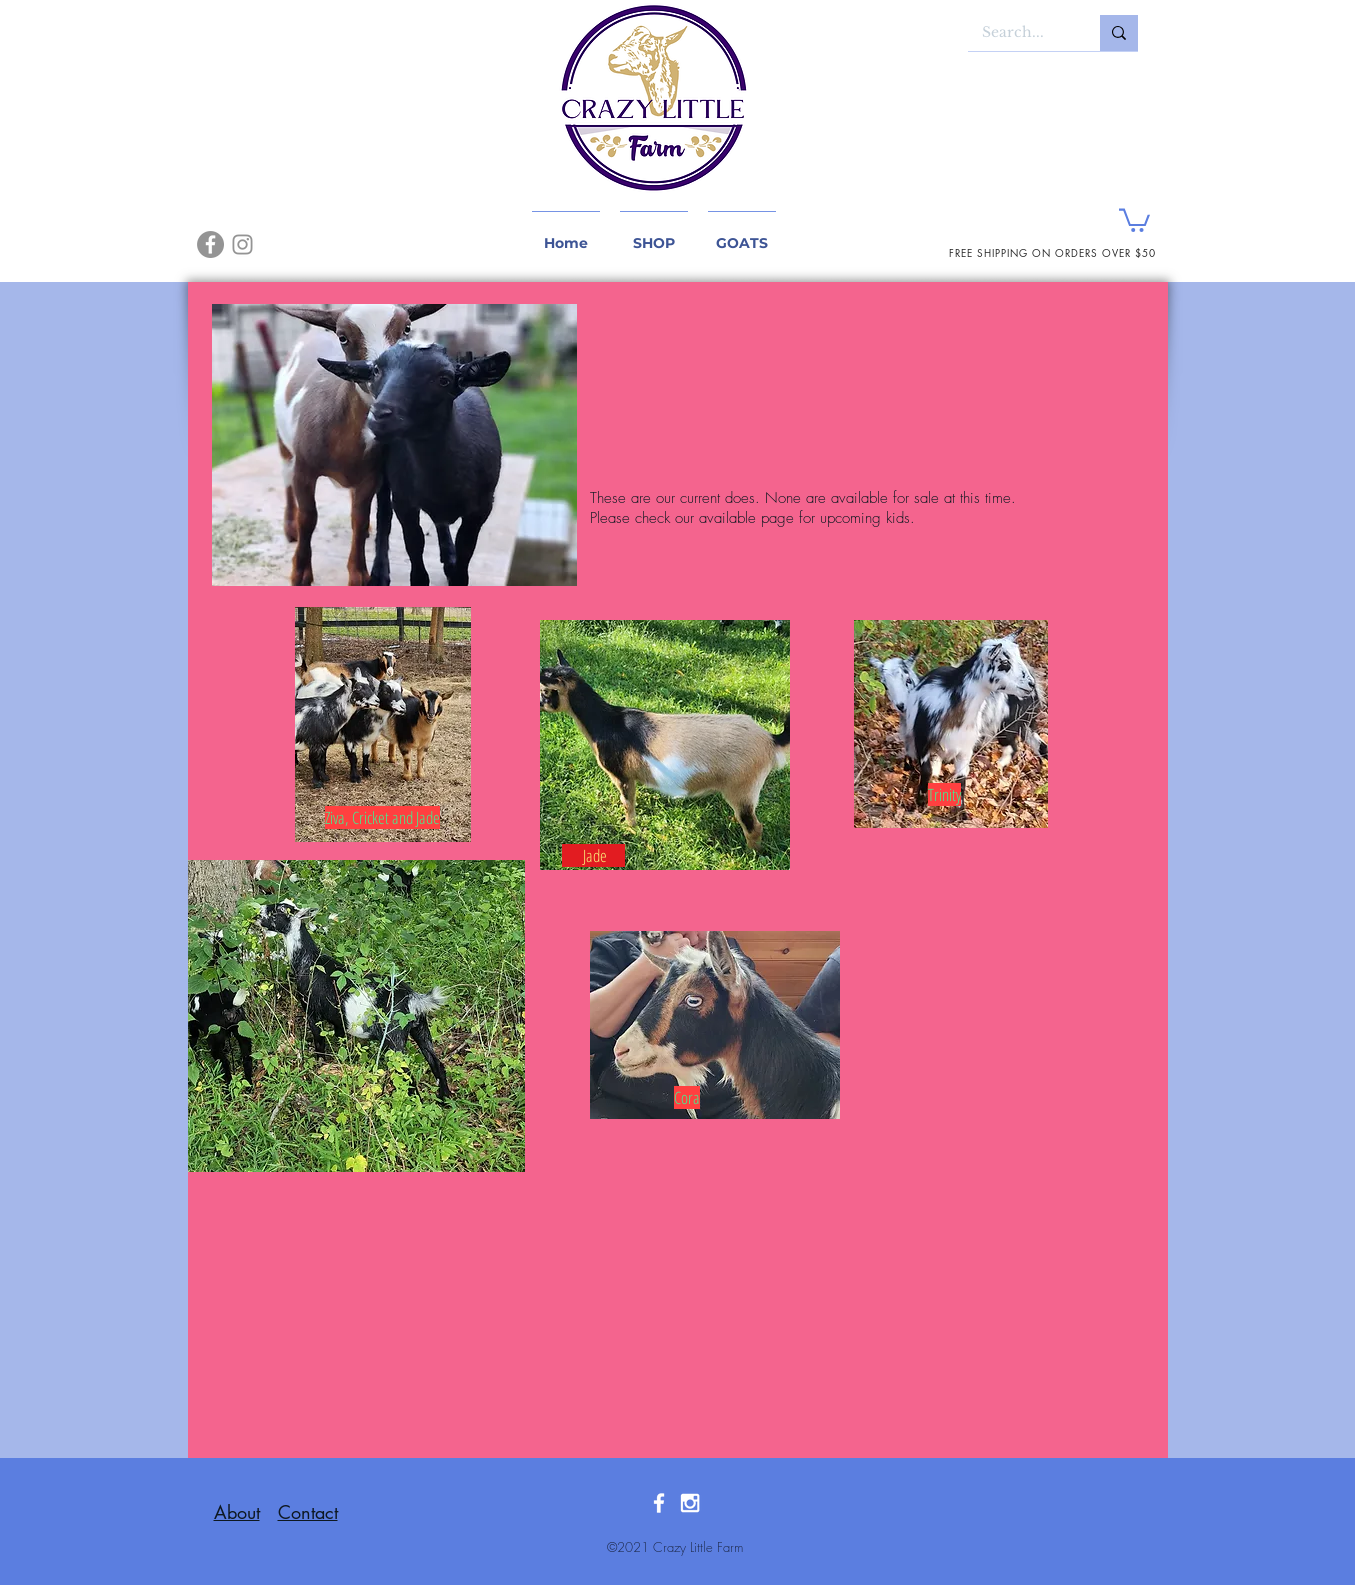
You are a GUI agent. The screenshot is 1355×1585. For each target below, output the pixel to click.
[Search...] (1020, 33)
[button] (1134, 219)
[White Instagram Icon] (690, 1503)
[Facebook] (210, 244)
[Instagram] (242, 244)
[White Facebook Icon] (659, 1503)
